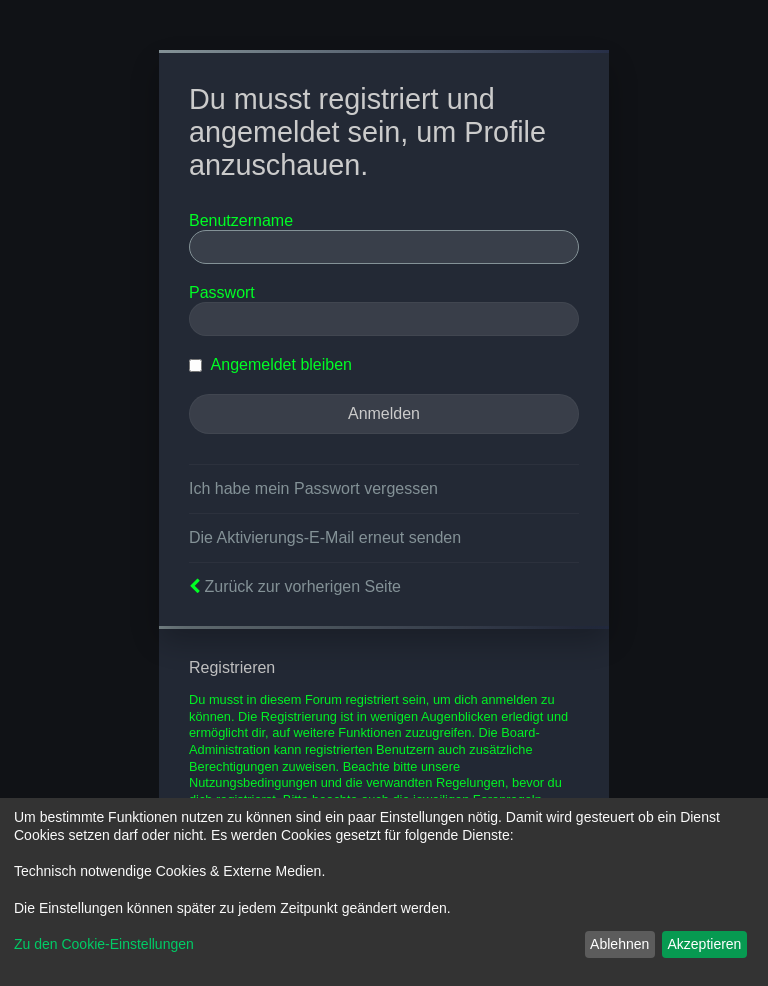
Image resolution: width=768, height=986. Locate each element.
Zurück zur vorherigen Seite (302, 586)
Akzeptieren (704, 944)
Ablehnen (619, 944)
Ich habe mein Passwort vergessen (313, 488)
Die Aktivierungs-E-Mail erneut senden (325, 537)
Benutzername (241, 220)
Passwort (222, 292)
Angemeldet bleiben (270, 364)
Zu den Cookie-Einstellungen (104, 944)
